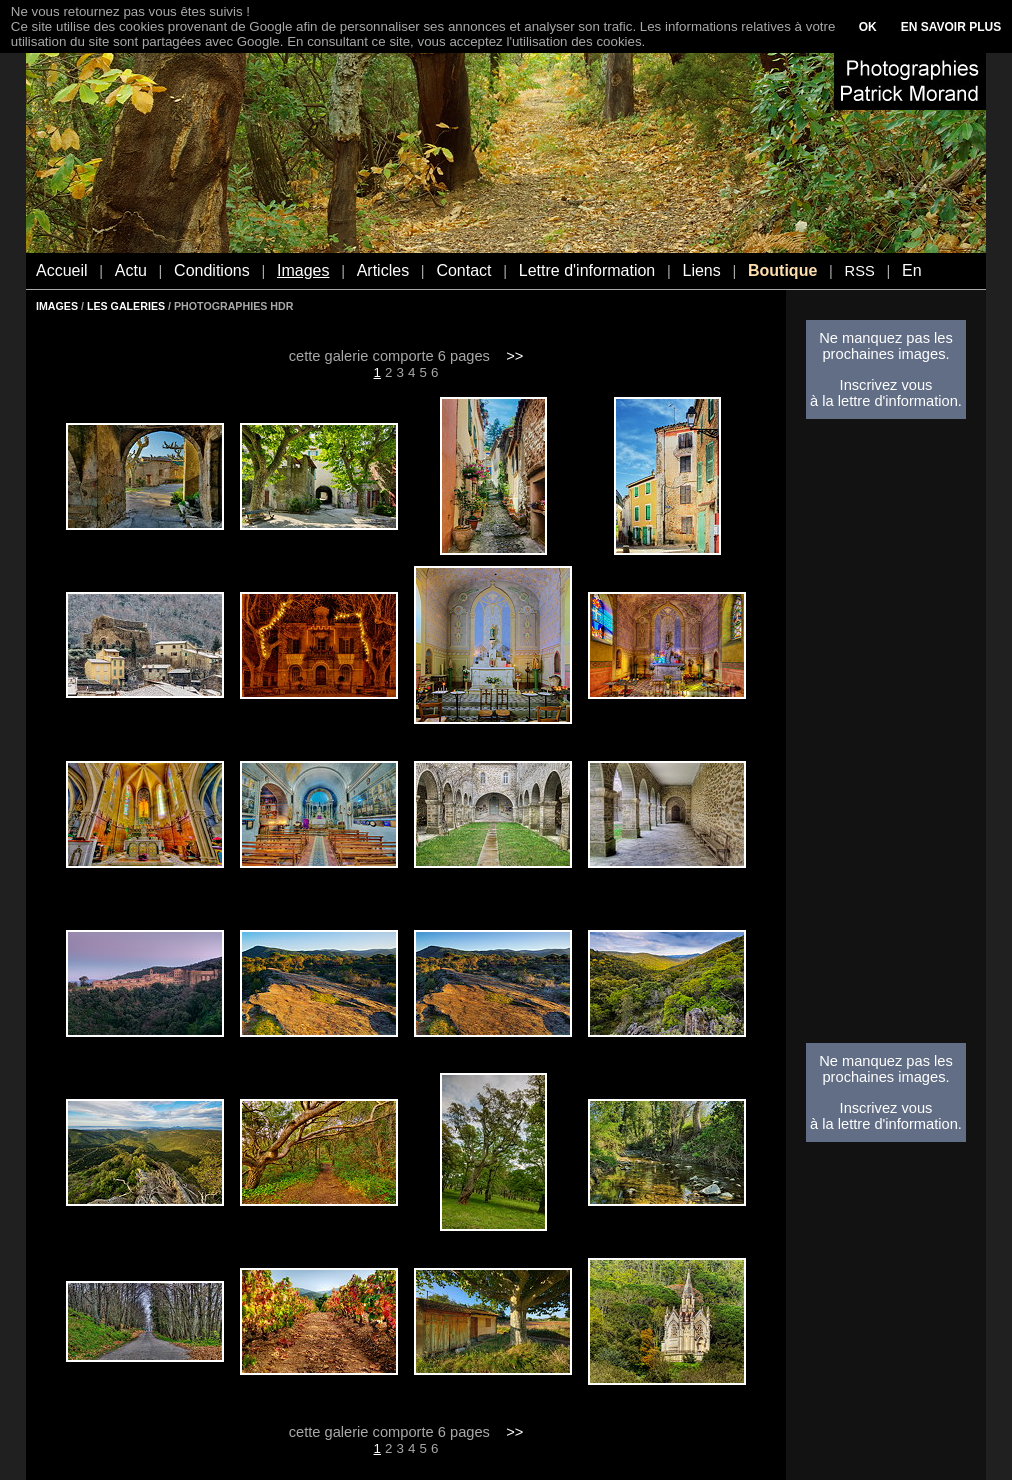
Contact (463, 270)
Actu (131, 270)
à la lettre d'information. (886, 401)
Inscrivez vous (886, 385)
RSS (860, 271)
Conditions (212, 270)
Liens (701, 270)
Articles (383, 270)
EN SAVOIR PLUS (951, 27)
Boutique (782, 270)
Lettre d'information (587, 270)
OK (868, 27)
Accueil (62, 270)
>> (514, 356)
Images (303, 270)
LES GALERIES (126, 306)
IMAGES (57, 306)
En (912, 270)
